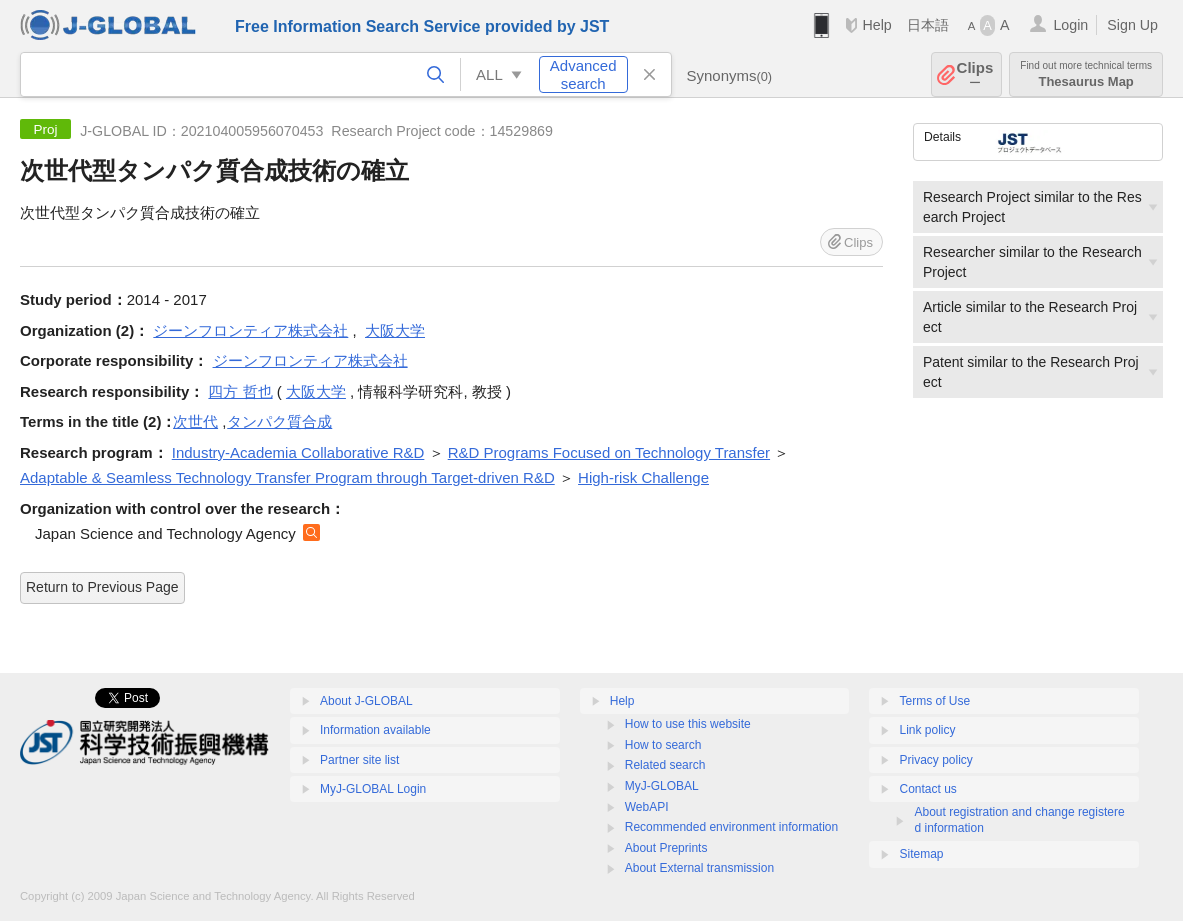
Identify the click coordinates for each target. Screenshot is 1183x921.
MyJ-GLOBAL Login (373, 789)
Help (876, 25)
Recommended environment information (731, 827)
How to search (663, 745)
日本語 (928, 25)
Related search (665, 765)
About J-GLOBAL (366, 701)
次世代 (195, 421)
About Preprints (666, 848)
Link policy (927, 730)
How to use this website (688, 724)
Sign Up (1132, 25)
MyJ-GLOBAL (662, 786)
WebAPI (647, 807)
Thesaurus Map (1086, 74)
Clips (975, 74)
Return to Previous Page (102, 587)
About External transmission (699, 868)
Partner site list (359, 760)
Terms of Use (934, 701)
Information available (375, 730)
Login (1070, 25)
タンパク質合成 (279, 421)
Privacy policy (935, 760)
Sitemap (921, 854)
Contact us (927, 789)
